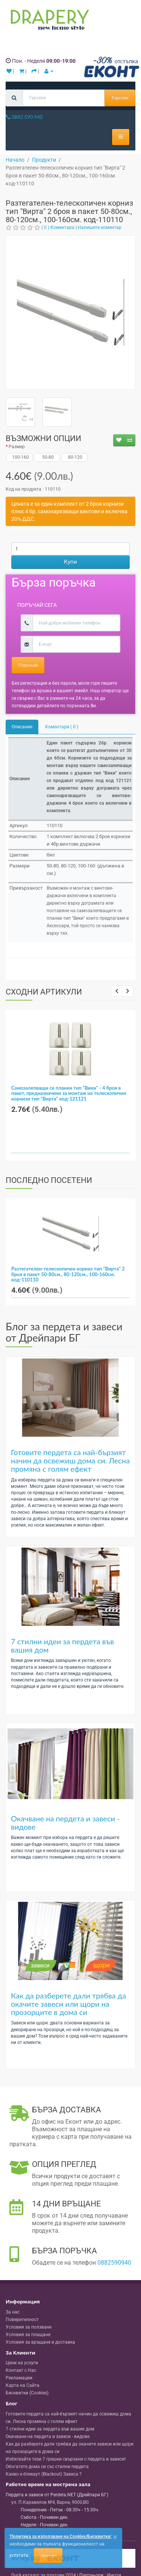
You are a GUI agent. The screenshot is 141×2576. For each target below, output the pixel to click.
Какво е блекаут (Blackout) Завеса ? (44, 2474)
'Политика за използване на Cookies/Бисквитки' (60, 2536)
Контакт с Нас (21, 2370)
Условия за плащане (28, 2334)
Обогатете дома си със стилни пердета (47, 2466)
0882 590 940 (24, 117)
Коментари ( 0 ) (61, 726)
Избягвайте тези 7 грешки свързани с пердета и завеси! (66, 2459)
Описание (22, 726)
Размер (17, 446)
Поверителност (22, 2319)
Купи (70, 561)
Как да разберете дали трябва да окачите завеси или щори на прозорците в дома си (68, 2004)
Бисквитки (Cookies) (27, 2393)
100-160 (19, 457)
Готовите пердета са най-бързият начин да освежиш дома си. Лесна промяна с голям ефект (70, 1460)
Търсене (120, 97)
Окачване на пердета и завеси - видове (65, 1822)
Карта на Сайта (22, 2385)
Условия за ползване (29, 2327)
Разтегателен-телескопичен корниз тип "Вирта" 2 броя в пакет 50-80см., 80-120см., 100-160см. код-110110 (68, 1274)
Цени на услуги (22, 2362)
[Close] (115, 2537)
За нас (13, 2312)
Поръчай (28, 665)
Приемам (48, 2555)
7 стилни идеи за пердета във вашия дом (62, 1645)
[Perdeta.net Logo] (48, 21)
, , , (50, 2502)
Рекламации (19, 2377)
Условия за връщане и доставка (40, 2342)
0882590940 (114, 2262)
